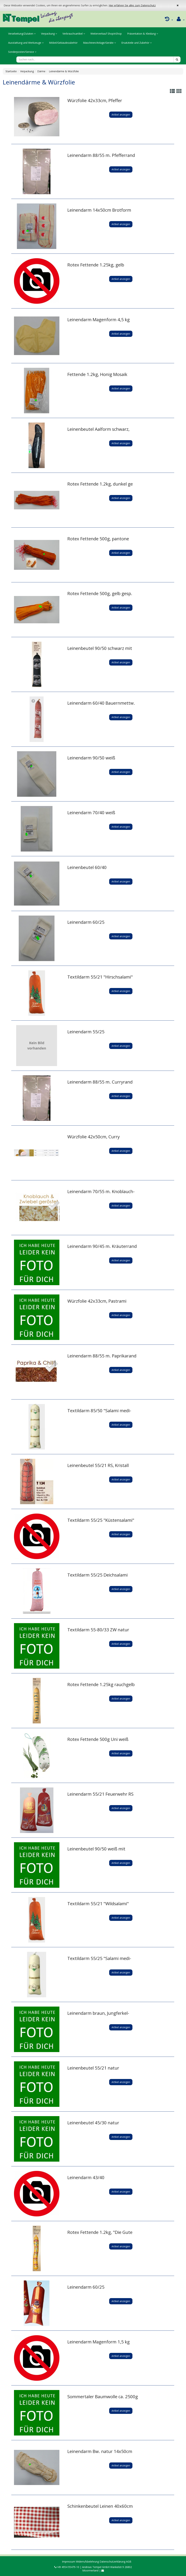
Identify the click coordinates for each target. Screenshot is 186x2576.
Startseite (11, 71)
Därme (41, 71)
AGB (128, 2561)
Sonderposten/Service (22, 52)
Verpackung (49, 33)
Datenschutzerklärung (112, 2561)
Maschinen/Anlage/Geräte (99, 42)
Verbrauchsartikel (73, 33)
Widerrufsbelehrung (87, 2561)
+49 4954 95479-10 (66, 2567)
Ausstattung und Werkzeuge (26, 42)
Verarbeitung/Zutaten (22, 33)
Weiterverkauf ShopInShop (106, 33)
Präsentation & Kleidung (142, 33)
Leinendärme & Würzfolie (64, 71)
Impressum (68, 2561)
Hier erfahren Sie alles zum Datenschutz (132, 5)
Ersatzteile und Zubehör (136, 42)
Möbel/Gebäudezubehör (63, 42)
